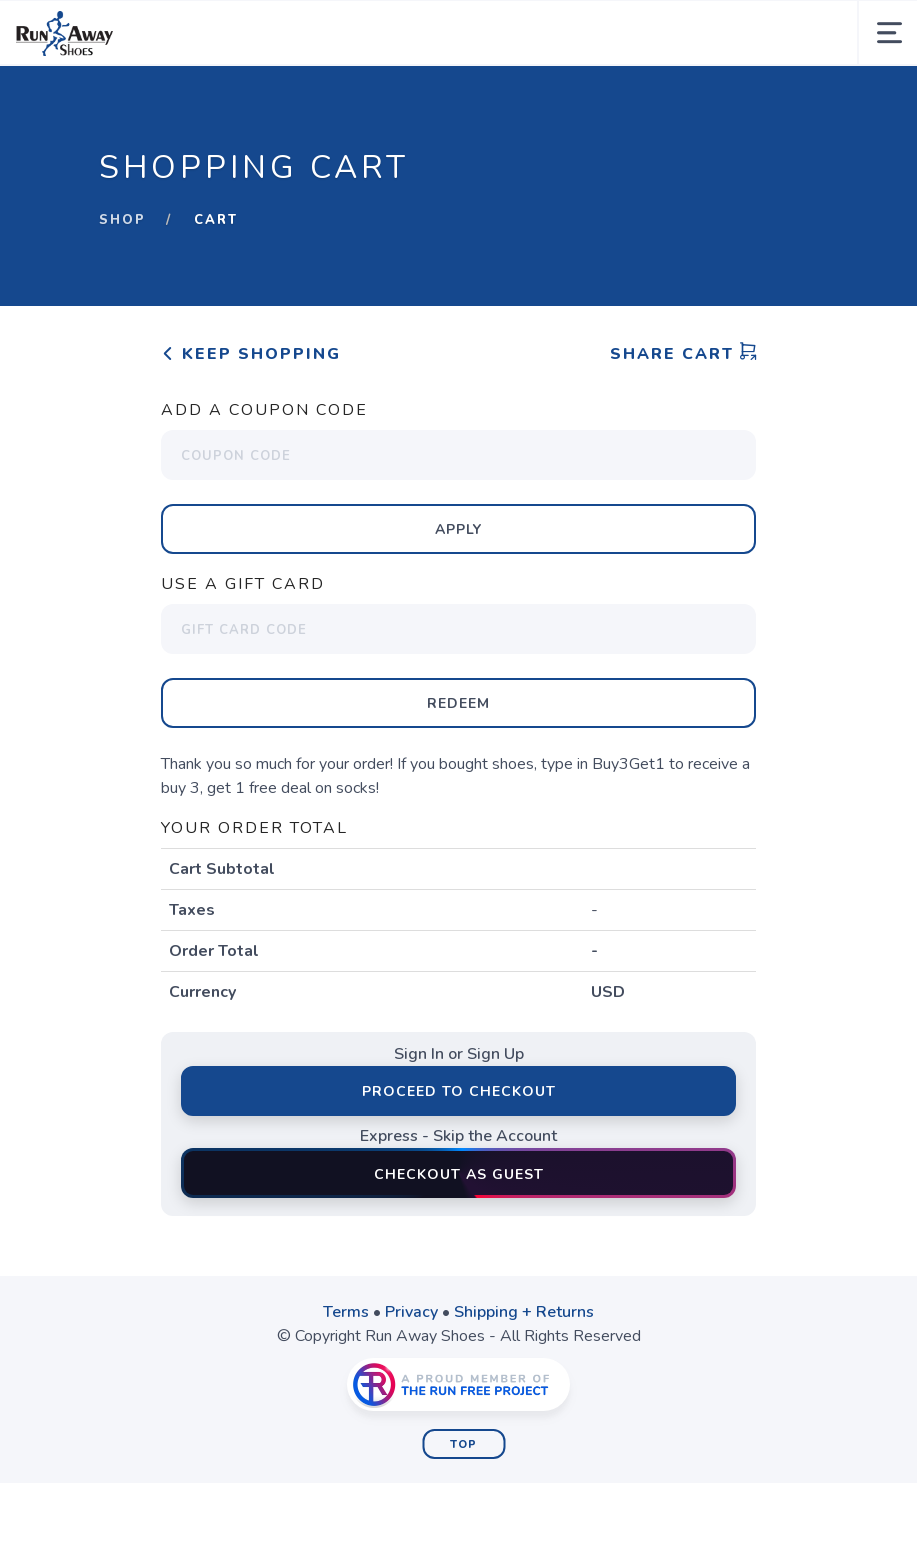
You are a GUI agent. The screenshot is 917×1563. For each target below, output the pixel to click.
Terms (346, 1312)
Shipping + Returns (524, 1312)
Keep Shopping (251, 354)
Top (463, 1444)
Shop (122, 220)
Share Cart (684, 354)
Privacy (411, 1312)
